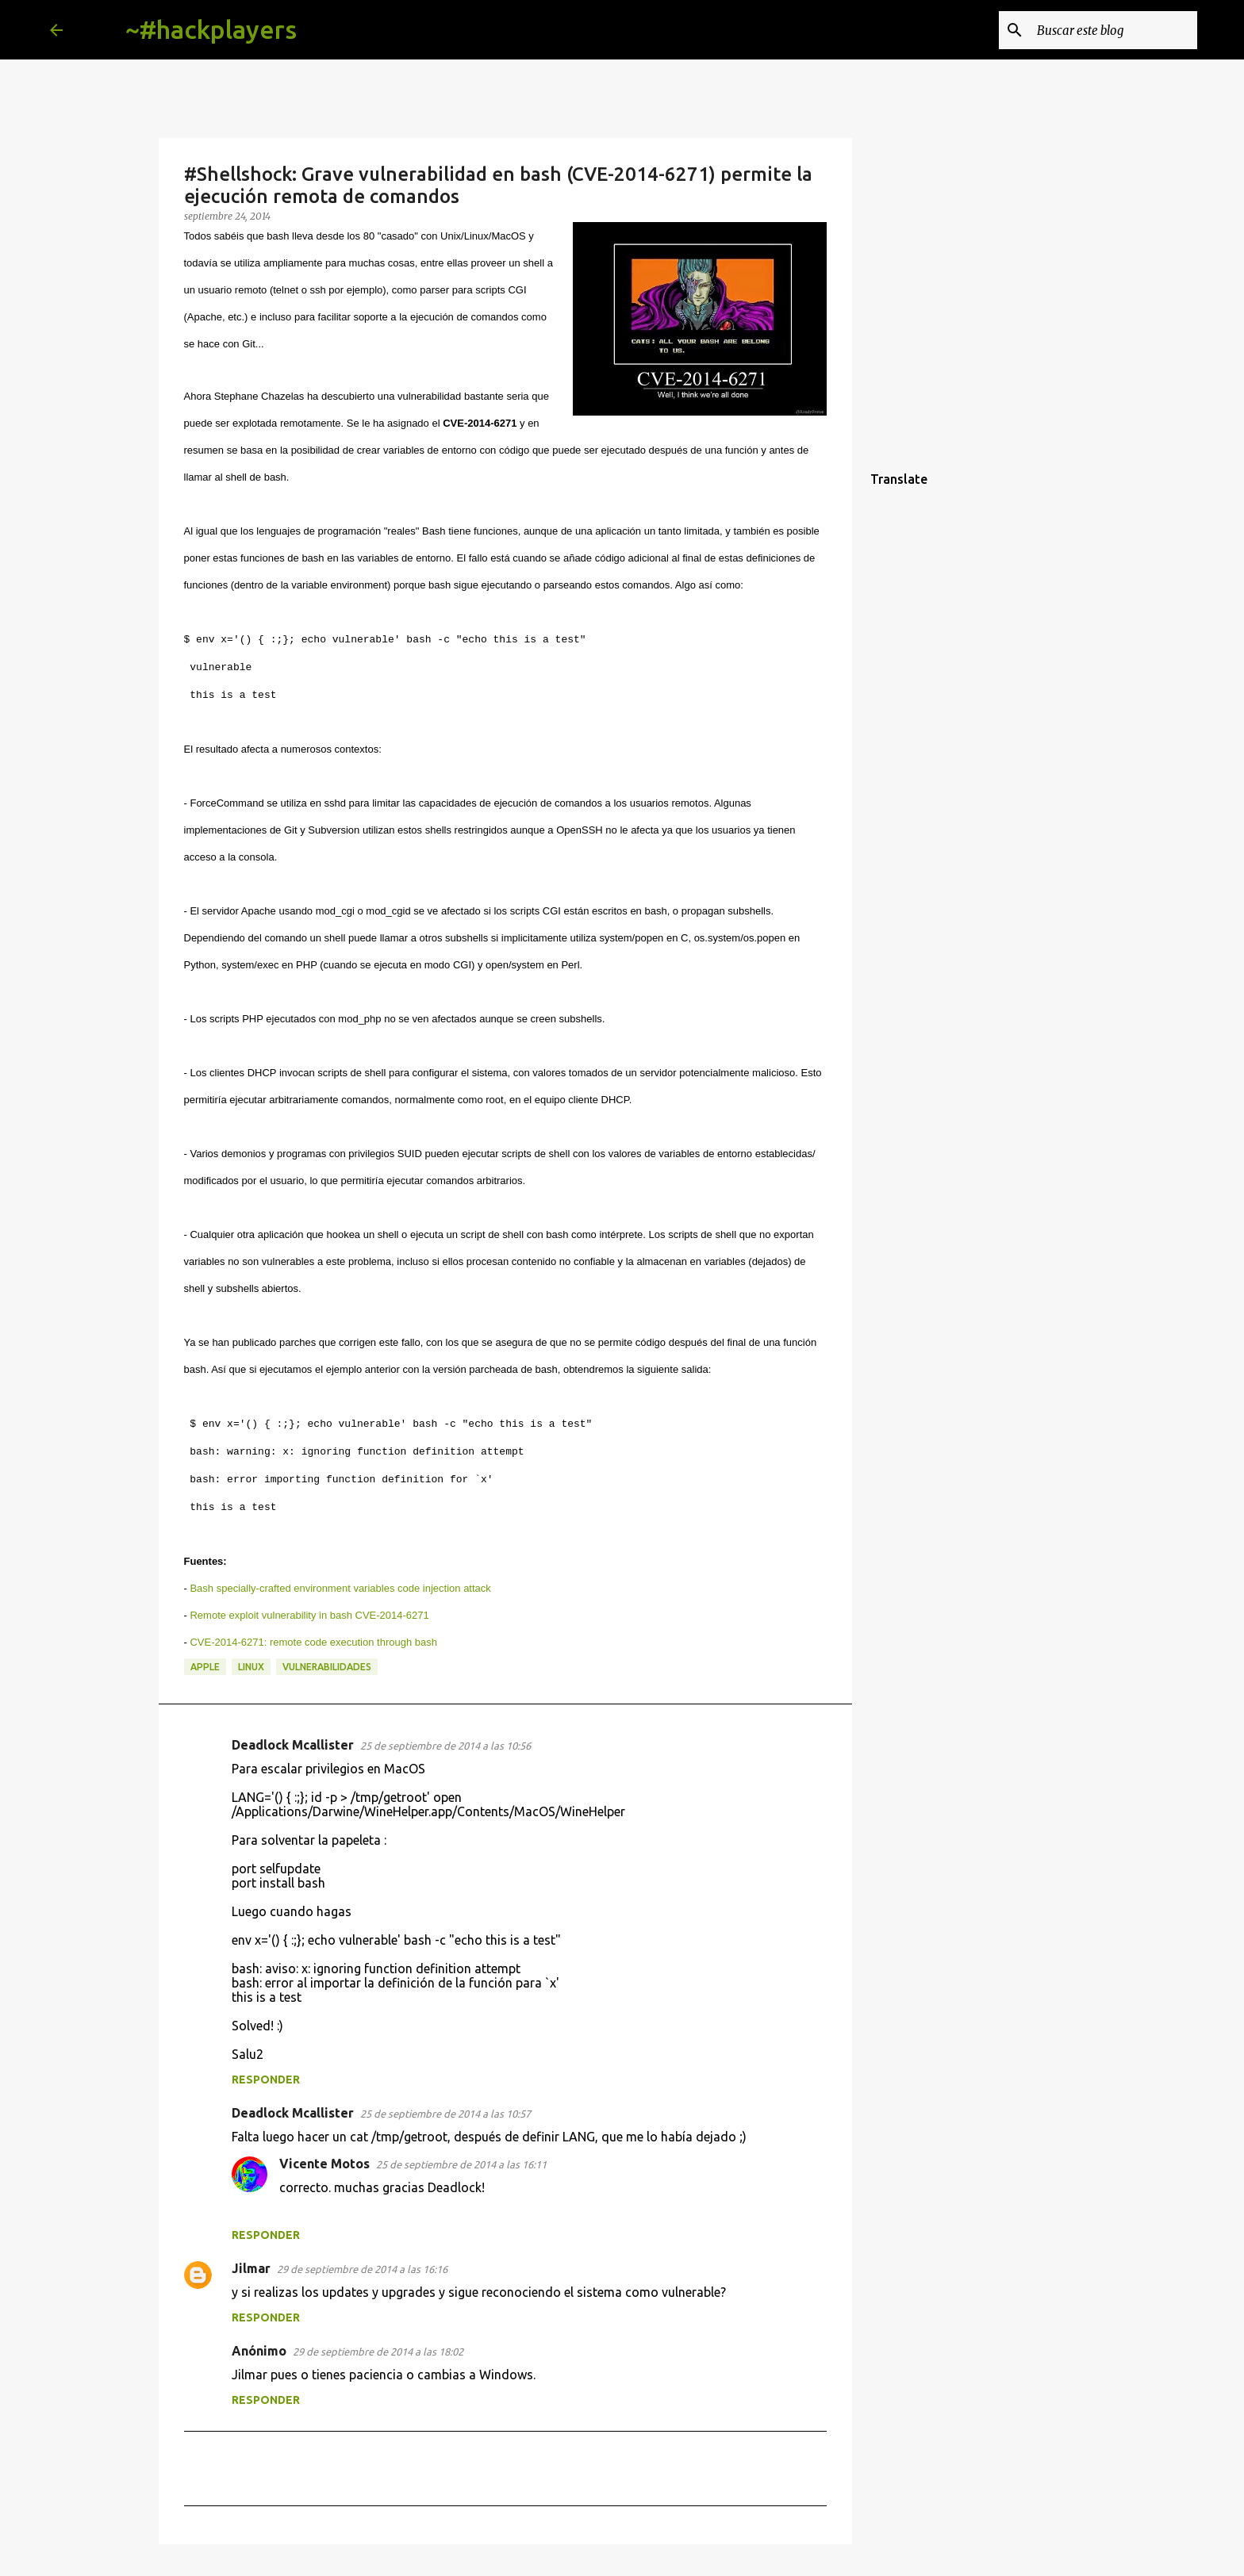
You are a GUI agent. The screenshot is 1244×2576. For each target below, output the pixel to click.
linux (251, 1667)
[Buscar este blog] (1114, 30)
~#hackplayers (211, 29)
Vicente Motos (324, 2163)
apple (205, 1667)
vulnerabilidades (326, 1667)
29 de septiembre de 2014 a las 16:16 (362, 2269)
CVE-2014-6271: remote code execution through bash (313, 1642)
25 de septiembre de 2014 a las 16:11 (461, 2164)
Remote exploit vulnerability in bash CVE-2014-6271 (309, 1615)
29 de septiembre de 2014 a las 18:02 (378, 2351)
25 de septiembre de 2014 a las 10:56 (445, 1745)
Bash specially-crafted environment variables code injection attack (340, 1588)
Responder (266, 2079)
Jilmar (251, 2268)
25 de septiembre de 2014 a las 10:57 (445, 2113)
